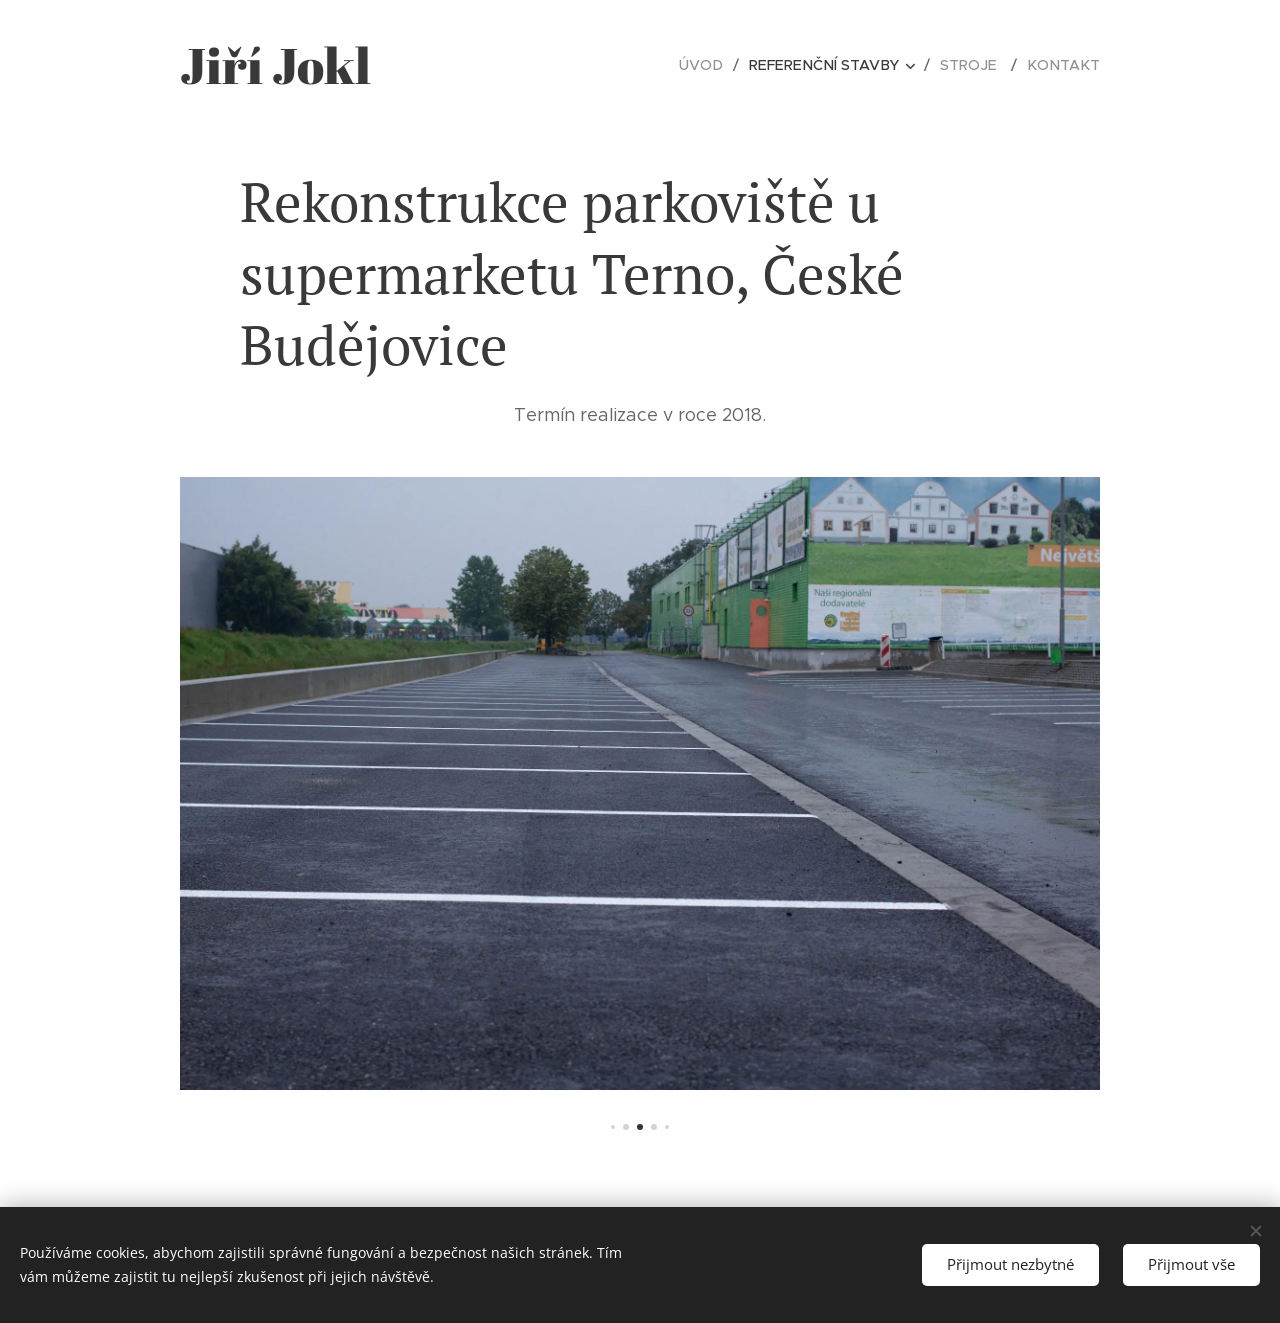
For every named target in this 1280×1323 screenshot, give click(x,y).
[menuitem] (718, 65)
